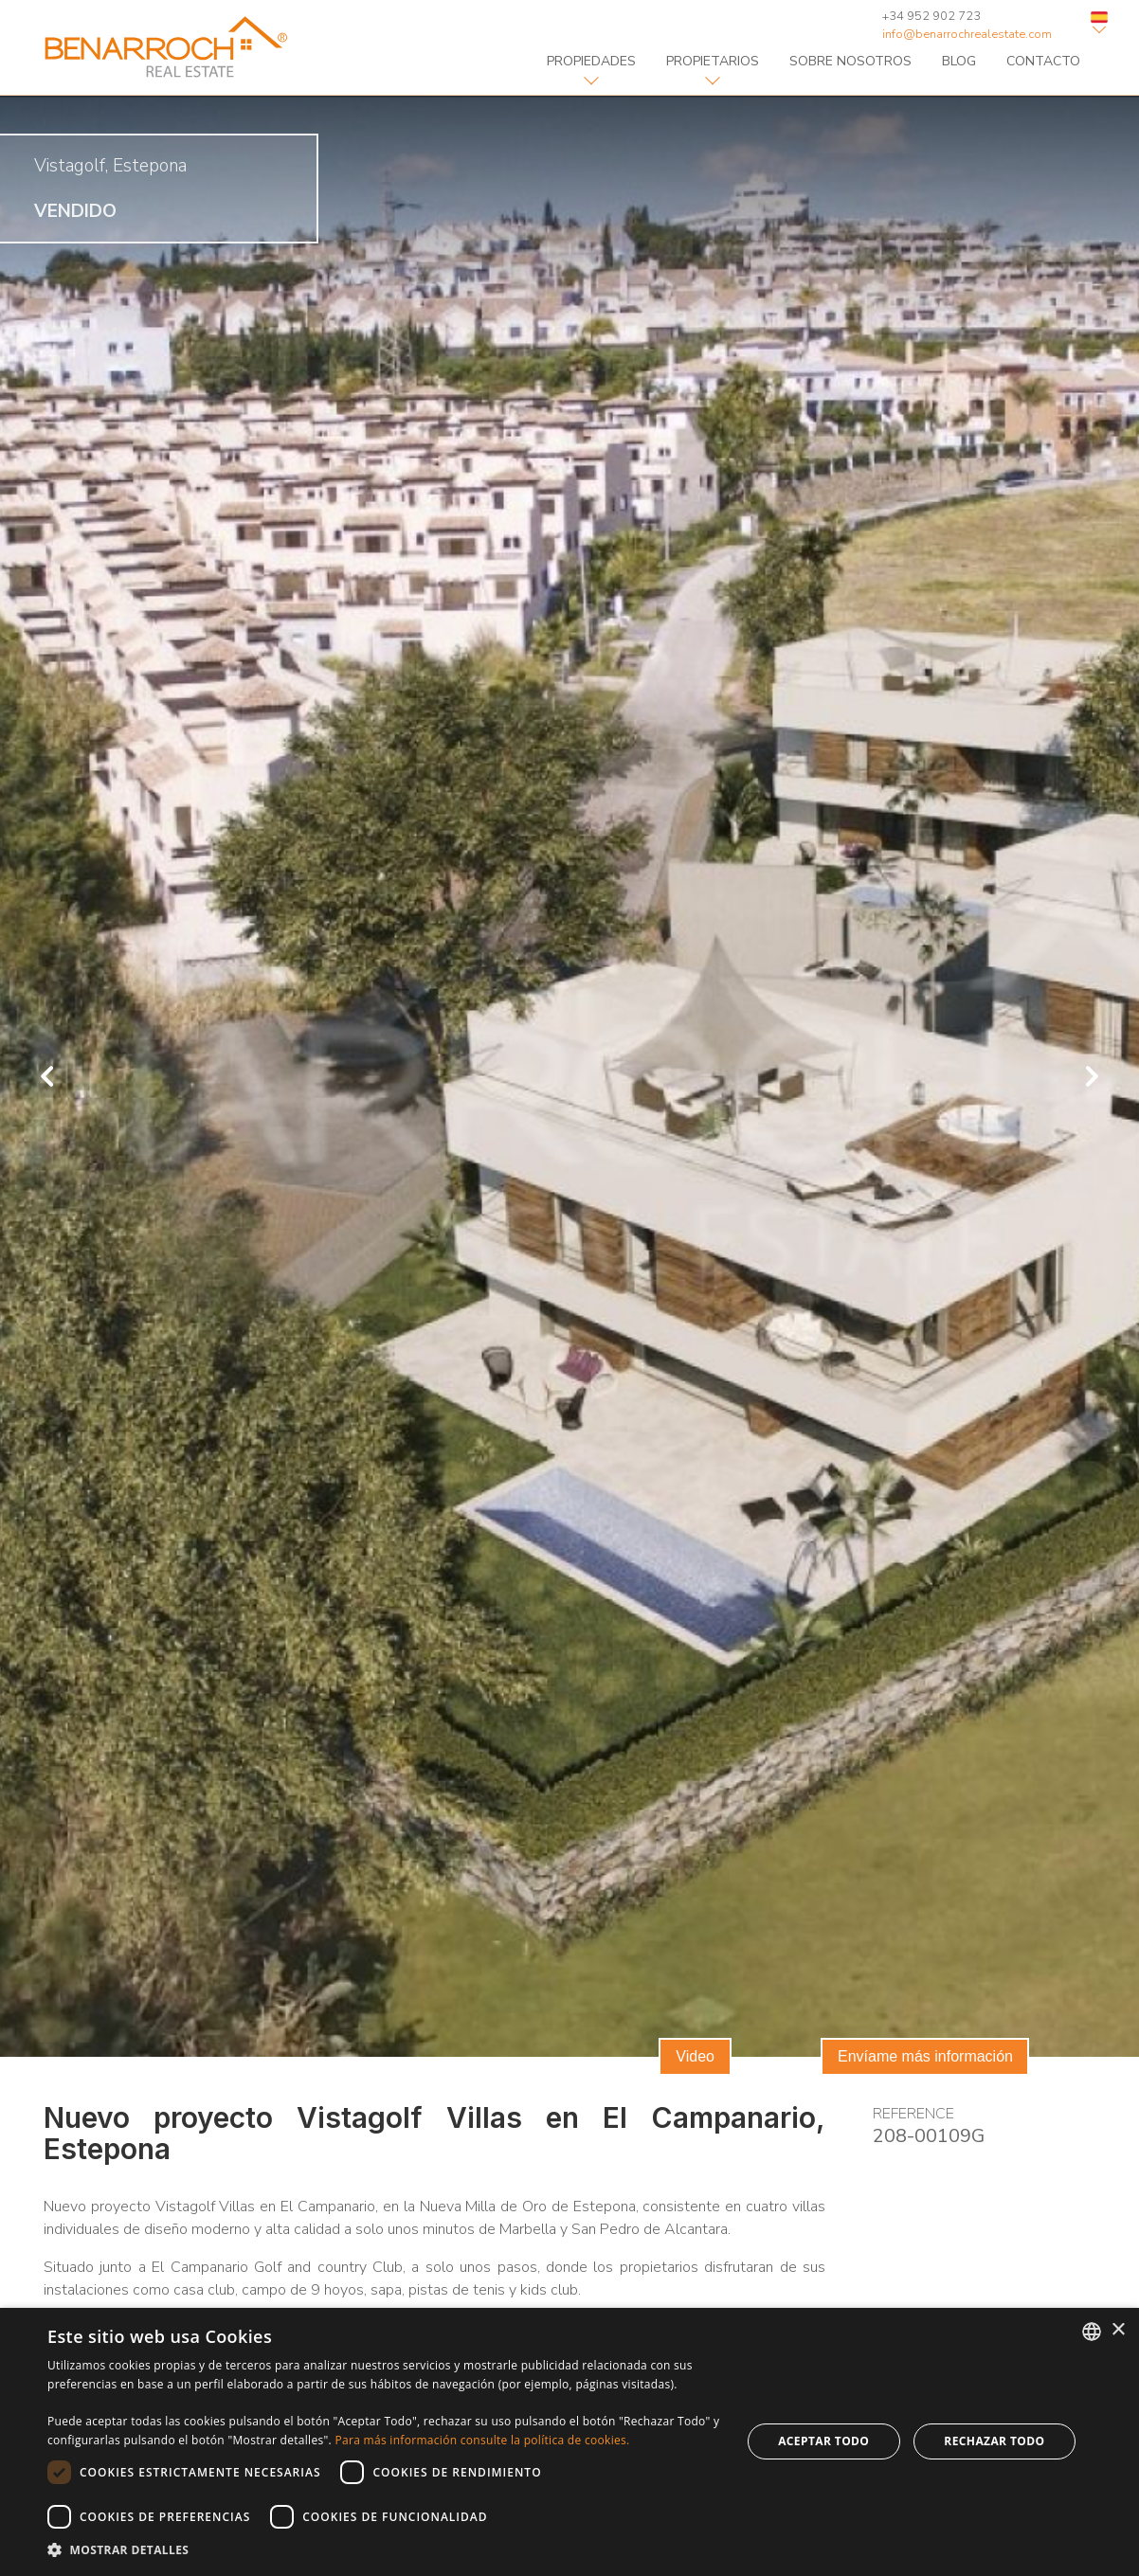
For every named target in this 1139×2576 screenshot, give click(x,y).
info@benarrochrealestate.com (967, 34)
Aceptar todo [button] (823, 2441)
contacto (1043, 61)
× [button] (1118, 2330)
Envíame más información (925, 2056)
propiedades (591, 61)
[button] (383, 2550)
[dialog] (569, 2442)
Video (695, 2056)
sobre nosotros (850, 61)
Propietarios (712, 61)
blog (959, 61)
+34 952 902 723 (931, 16)
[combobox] (1091, 2331)
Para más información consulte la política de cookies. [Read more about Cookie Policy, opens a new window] (481, 2440)
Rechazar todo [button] (994, 2441)
